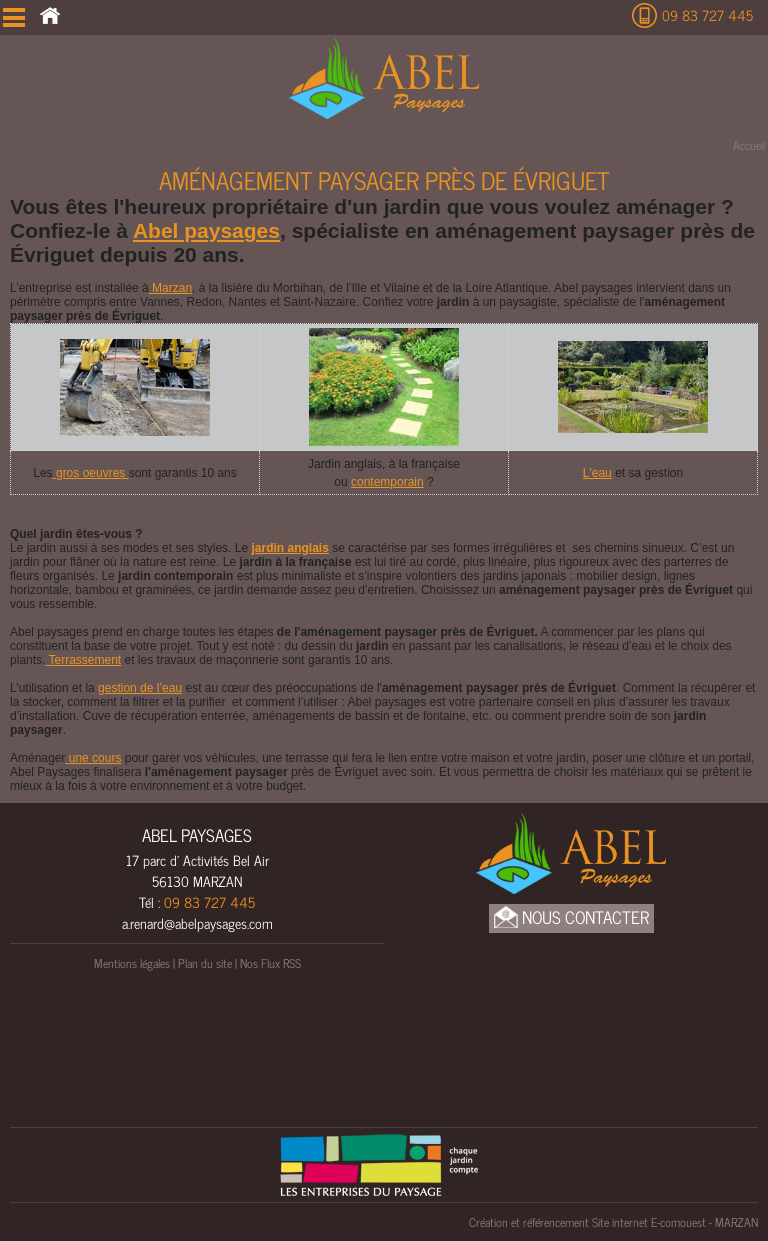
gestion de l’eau (140, 688)
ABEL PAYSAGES (197, 835)
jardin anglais (289, 548)
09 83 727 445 (707, 14)
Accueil (749, 145)
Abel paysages (206, 230)
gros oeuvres (91, 473)
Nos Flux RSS (270, 963)
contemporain (387, 482)
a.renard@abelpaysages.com (197, 922)
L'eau (597, 473)
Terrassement (83, 660)
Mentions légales (132, 963)
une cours (93, 758)
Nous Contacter (571, 917)
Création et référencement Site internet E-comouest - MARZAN (613, 1222)
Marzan (170, 288)
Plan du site (205, 963)
